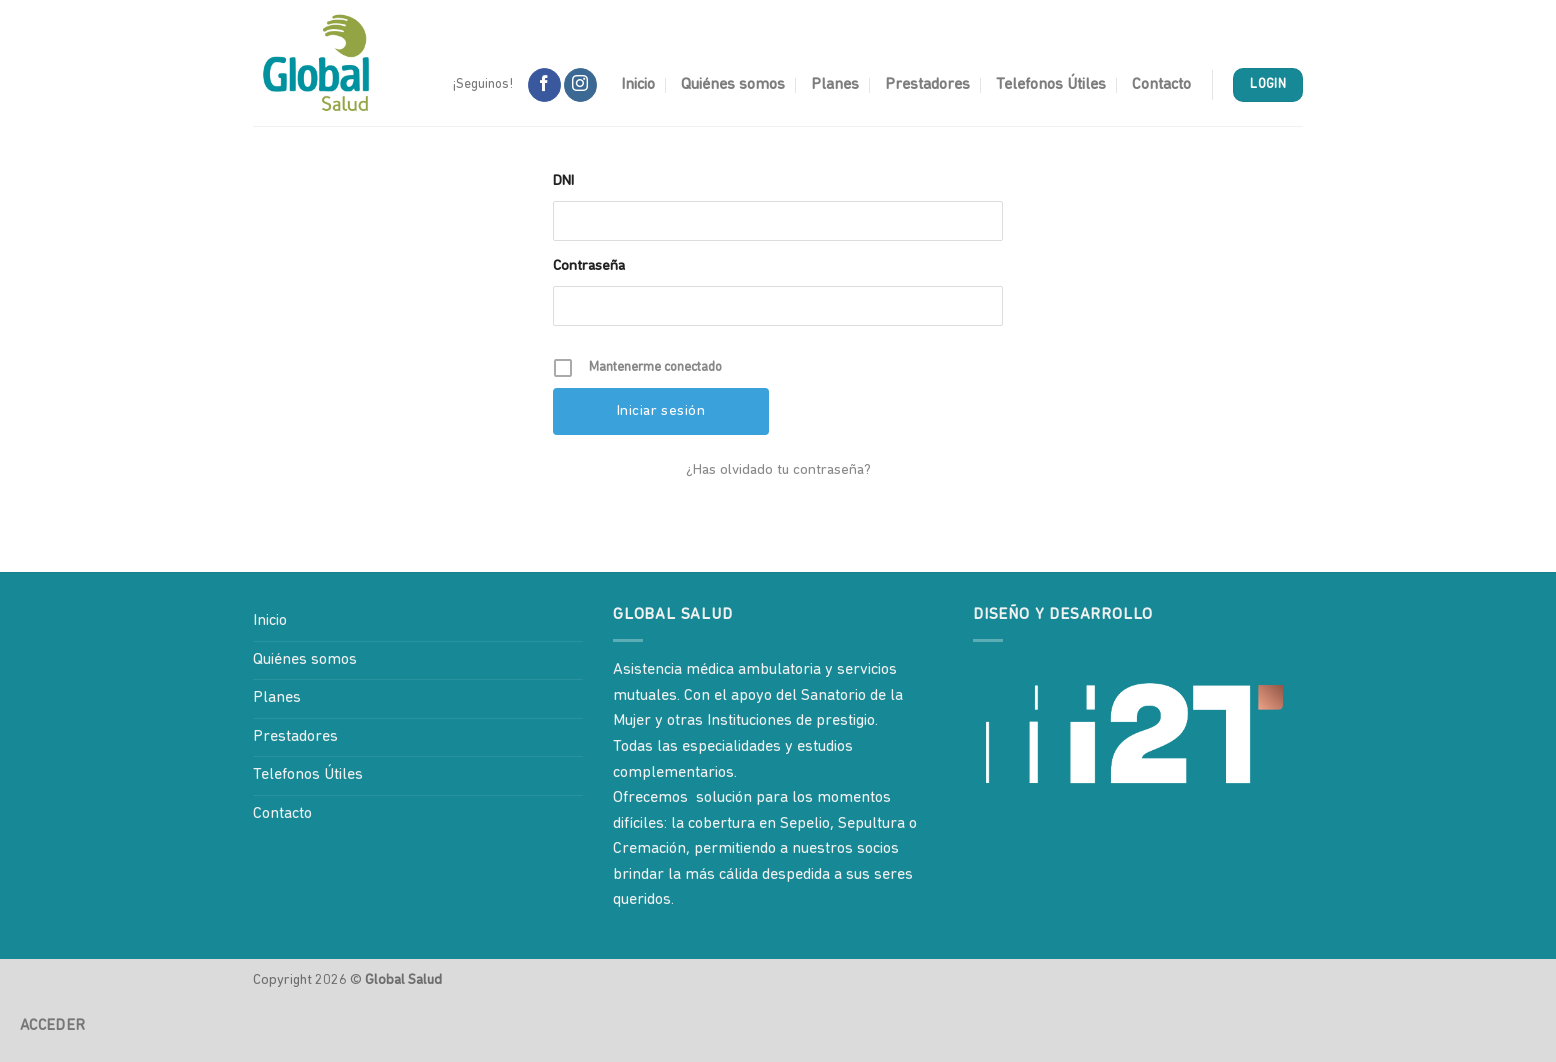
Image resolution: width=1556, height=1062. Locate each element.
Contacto (1161, 85)
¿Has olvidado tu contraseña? (778, 470)
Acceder (53, 1026)
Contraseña (589, 266)
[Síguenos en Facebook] (544, 85)
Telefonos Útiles (1051, 85)
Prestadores (927, 85)
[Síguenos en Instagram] (580, 85)
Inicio (638, 85)
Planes (835, 85)
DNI (563, 181)
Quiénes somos (733, 85)
